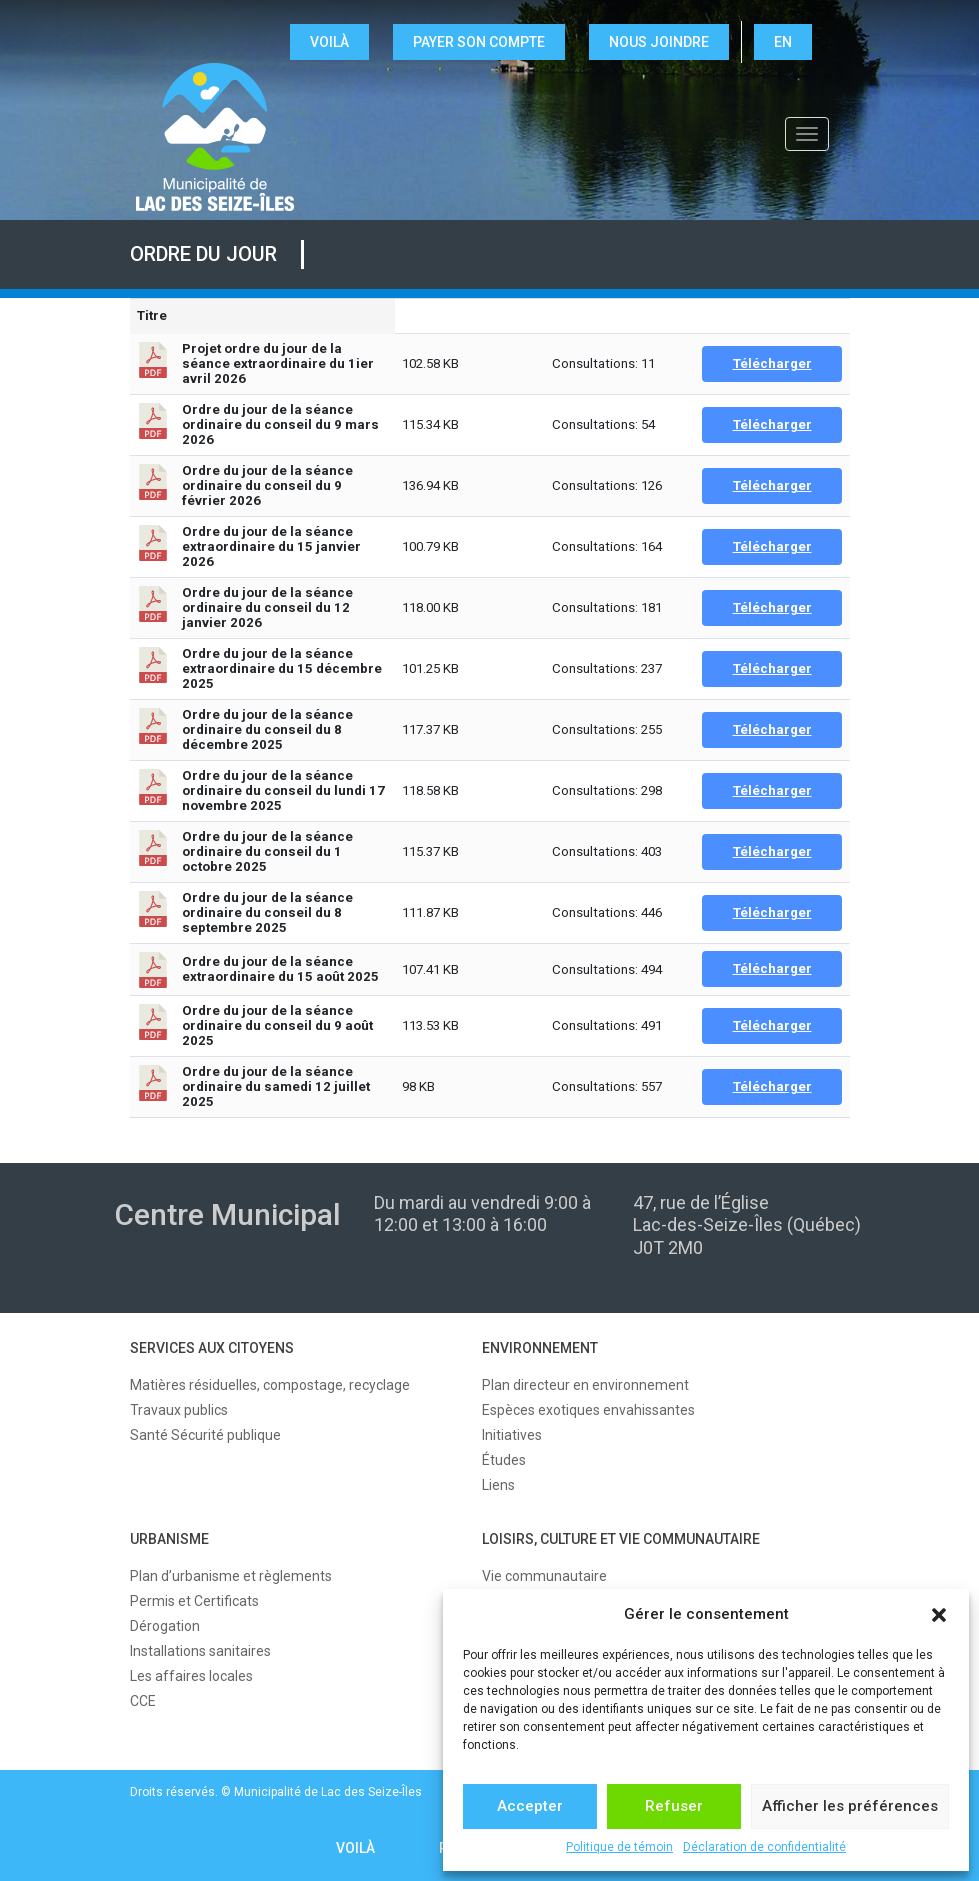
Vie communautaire (544, 1576)
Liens (498, 1485)
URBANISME (169, 1539)
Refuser (674, 1806)
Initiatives (512, 1435)
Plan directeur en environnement (585, 1385)
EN (783, 42)
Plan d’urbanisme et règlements (231, 1576)
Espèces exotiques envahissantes (588, 1410)
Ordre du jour (203, 254)
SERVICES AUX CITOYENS (212, 1348)
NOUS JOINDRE (659, 42)
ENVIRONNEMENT (540, 1348)
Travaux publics (179, 1410)
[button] (939, 1615)
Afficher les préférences (850, 1806)
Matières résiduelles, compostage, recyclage (270, 1385)
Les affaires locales (191, 1676)
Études (504, 1460)
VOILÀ (329, 42)
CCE (143, 1701)
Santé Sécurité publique (205, 1435)
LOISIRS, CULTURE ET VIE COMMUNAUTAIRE (621, 1539)
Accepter (530, 1806)
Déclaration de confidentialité (764, 1847)
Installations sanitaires (200, 1651)
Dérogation (165, 1626)
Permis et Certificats (194, 1601)
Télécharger (772, 363)
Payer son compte (479, 42)
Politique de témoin (619, 1847)
